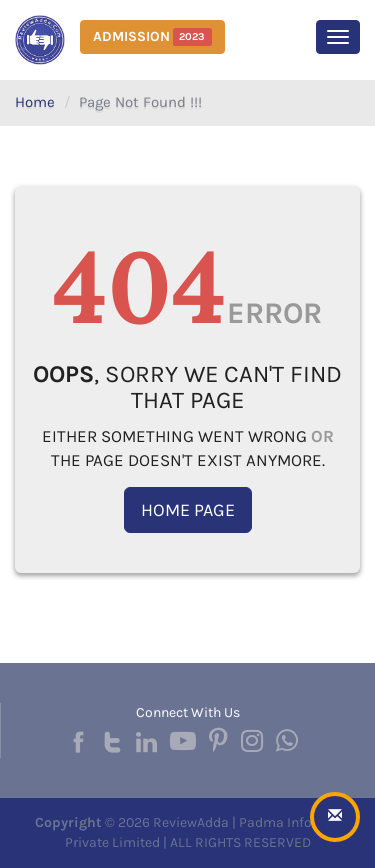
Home (35, 102)
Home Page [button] (188, 510)
